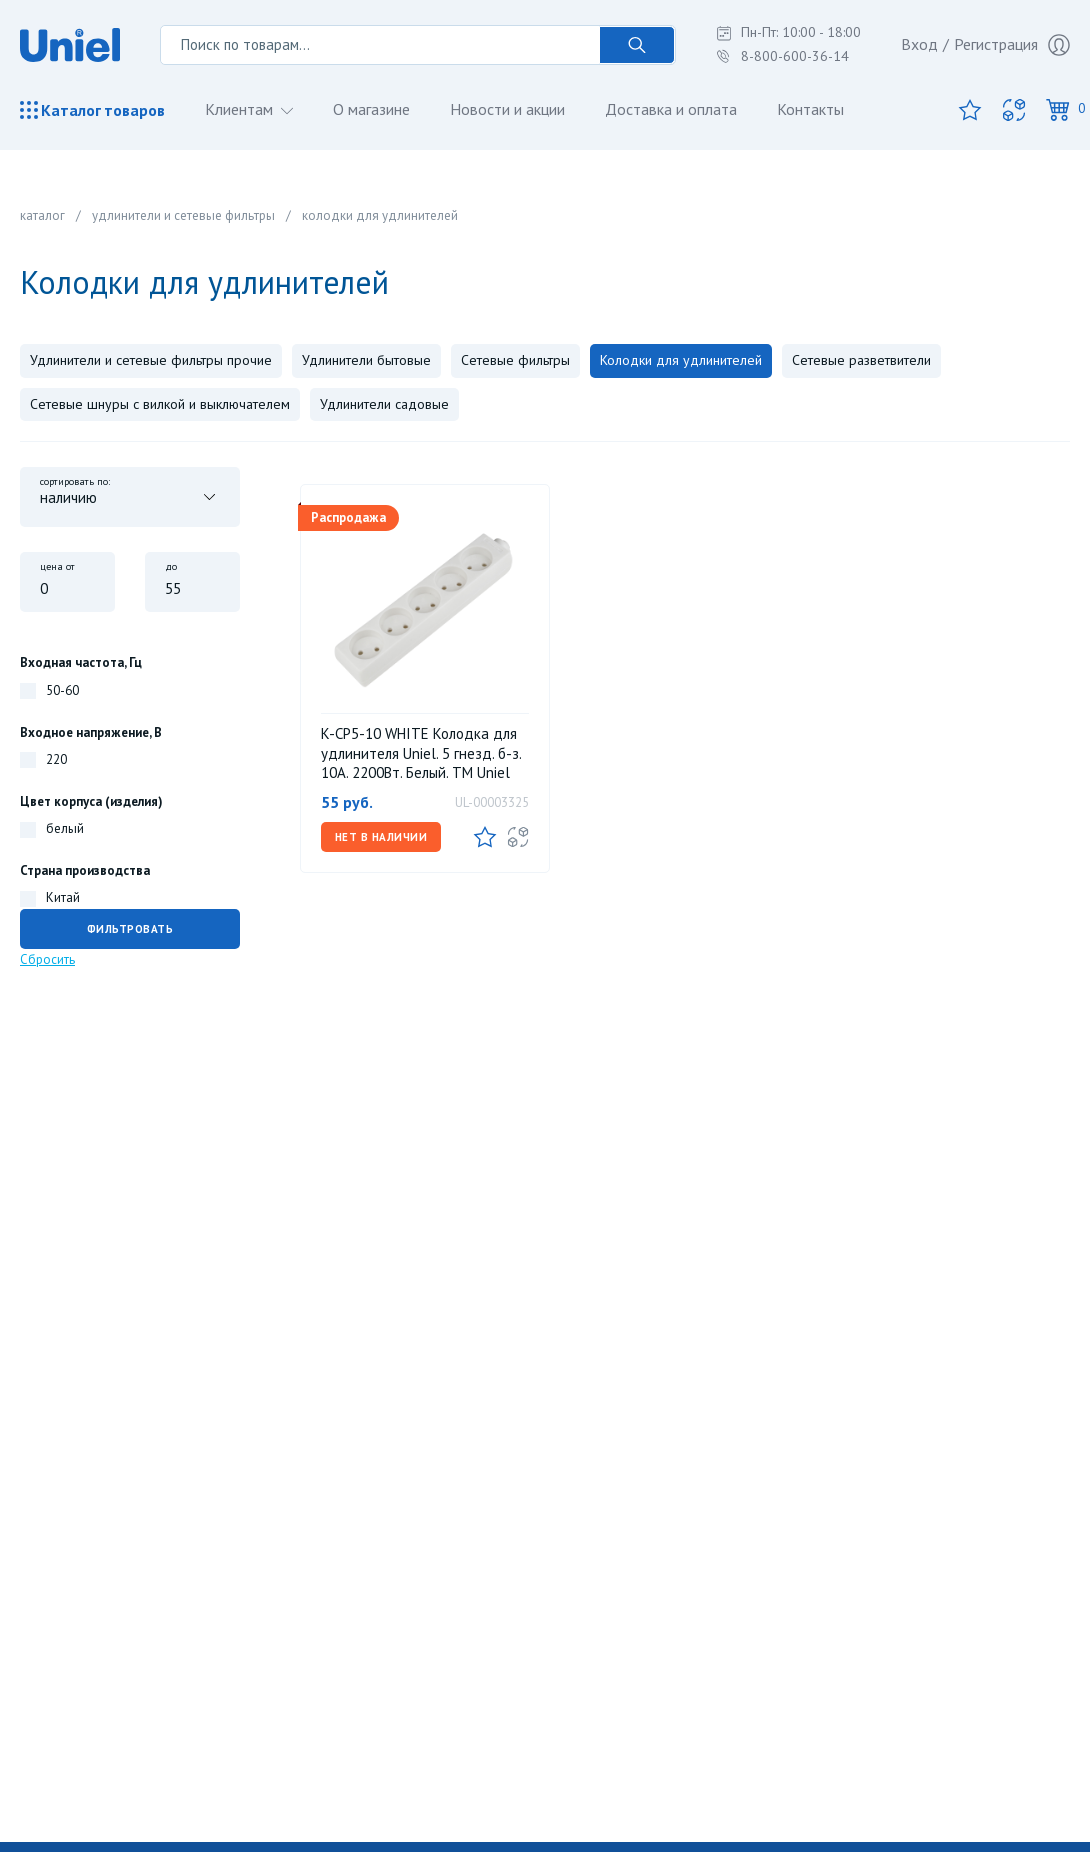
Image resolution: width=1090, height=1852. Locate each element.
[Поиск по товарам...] (380, 45)
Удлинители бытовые (366, 360)
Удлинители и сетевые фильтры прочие (151, 360)
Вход (919, 44)
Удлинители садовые (384, 404)
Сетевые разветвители (861, 360)
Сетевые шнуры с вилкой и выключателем (160, 404)
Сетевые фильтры (515, 360)
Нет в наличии (381, 837)
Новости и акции (507, 109)
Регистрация (1012, 45)
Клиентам (241, 109)
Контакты (810, 109)
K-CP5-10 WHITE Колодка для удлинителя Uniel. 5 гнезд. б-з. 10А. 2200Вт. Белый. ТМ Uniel (421, 753)
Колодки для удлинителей (681, 360)
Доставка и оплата (671, 109)
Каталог (92, 110)
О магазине (371, 109)
